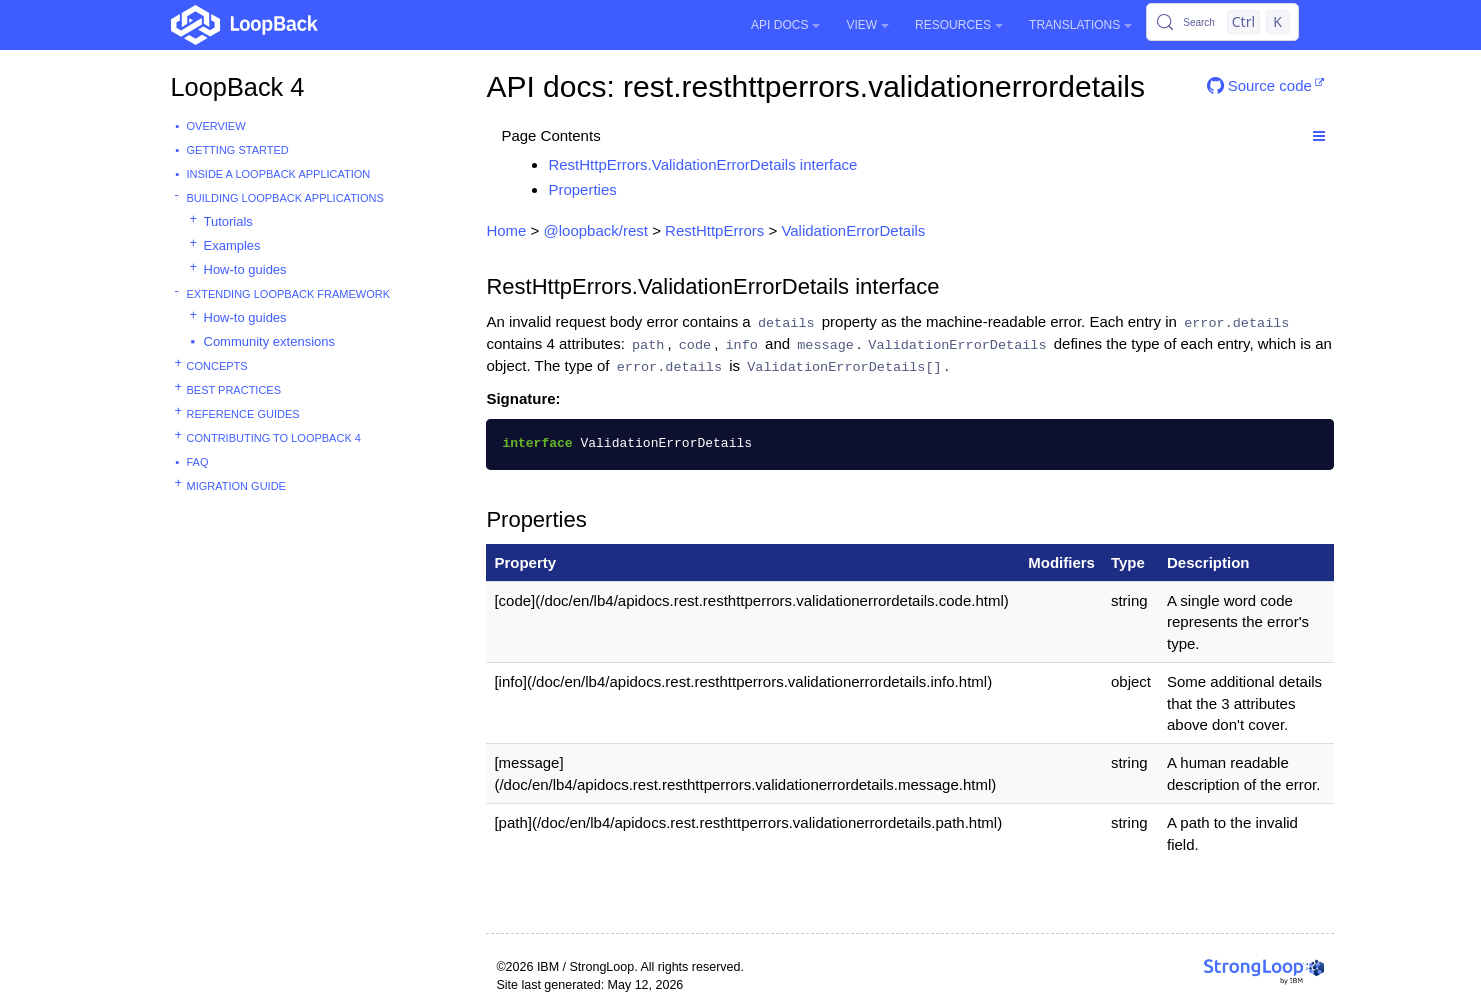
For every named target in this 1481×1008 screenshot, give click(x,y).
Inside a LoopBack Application (279, 174)
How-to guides (245, 269)
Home (506, 230)
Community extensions (270, 341)
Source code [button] (1259, 85)
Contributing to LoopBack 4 (274, 438)
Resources (959, 25)
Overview (216, 126)
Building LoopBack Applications (285, 198)
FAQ (198, 462)
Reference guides (243, 414)
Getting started (238, 150)
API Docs (785, 25)
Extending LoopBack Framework (289, 294)
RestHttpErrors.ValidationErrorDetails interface (702, 164)
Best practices (234, 390)
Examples (232, 245)
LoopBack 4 (238, 87)
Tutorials (228, 221)
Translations (1080, 25)
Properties (582, 189)
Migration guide (236, 486)
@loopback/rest (596, 230)
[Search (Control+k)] (1222, 22)
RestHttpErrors (714, 230)
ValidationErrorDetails (853, 230)
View (867, 25)
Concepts (217, 366)
